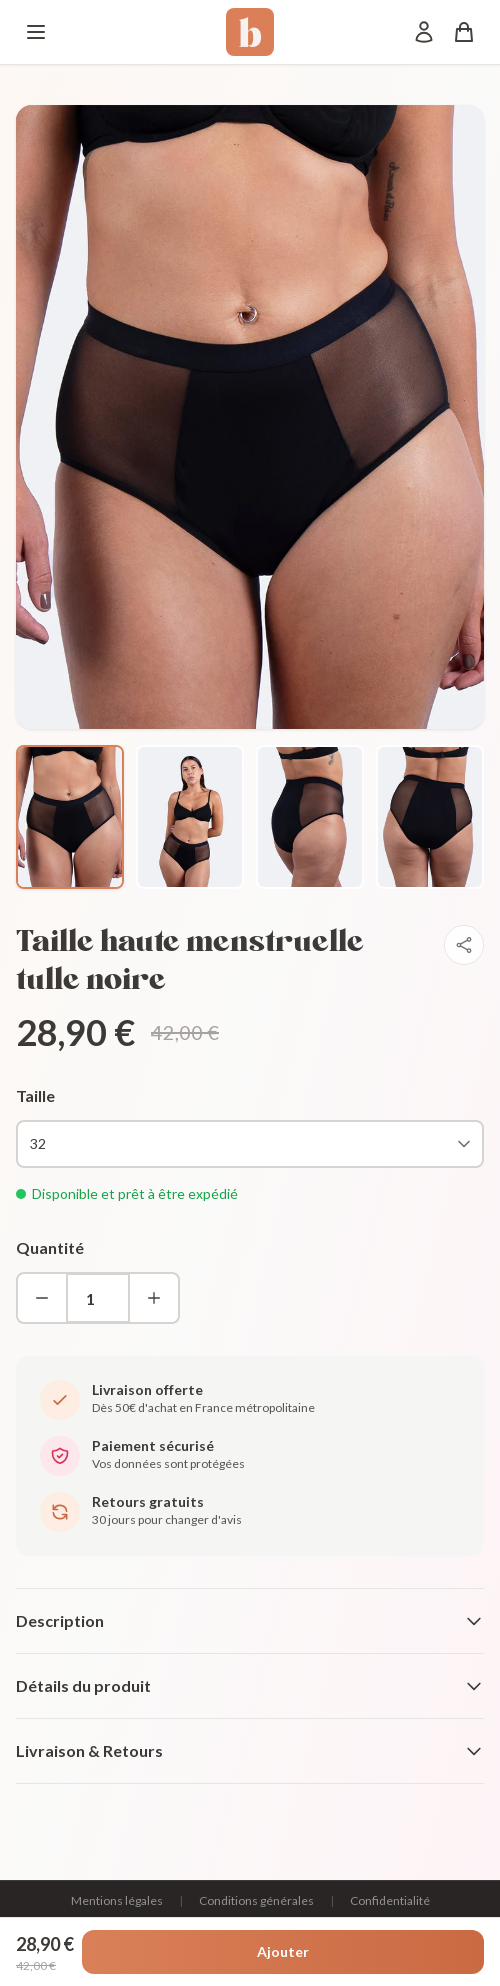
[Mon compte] (424, 32)
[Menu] (36, 32)
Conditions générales (256, 1900)
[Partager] (464, 945)
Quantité (50, 1247)
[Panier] (464, 32)
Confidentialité (390, 1900)
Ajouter (283, 1951)
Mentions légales (117, 1900)
